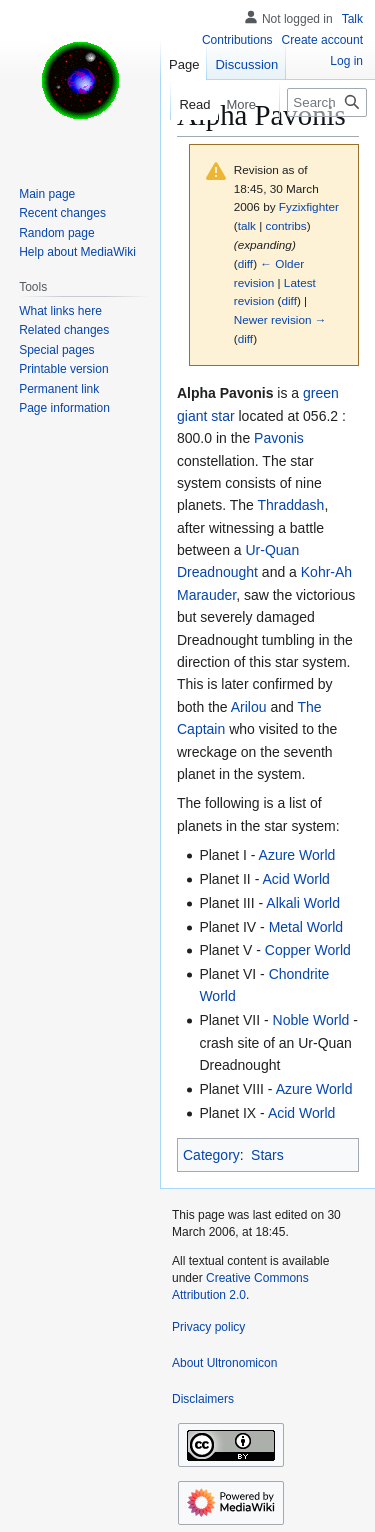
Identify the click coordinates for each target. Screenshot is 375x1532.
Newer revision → (280, 319)
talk (247, 225)
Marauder (206, 595)
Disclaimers (203, 1399)
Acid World (295, 879)
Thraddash (290, 505)
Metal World (306, 927)
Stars (267, 1155)
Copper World (308, 950)
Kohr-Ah (326, 572)
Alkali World (303, 903)
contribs (286, 225)
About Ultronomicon (224, 1363)
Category (211, 1155)
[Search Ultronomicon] (327, 102)
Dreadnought (217, 572)
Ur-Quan (273, 550)
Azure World (297, 855)
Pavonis (279, 438)
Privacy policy (208, 1327)
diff (245, 263)
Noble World (311, 1020)
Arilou (249, 707)
